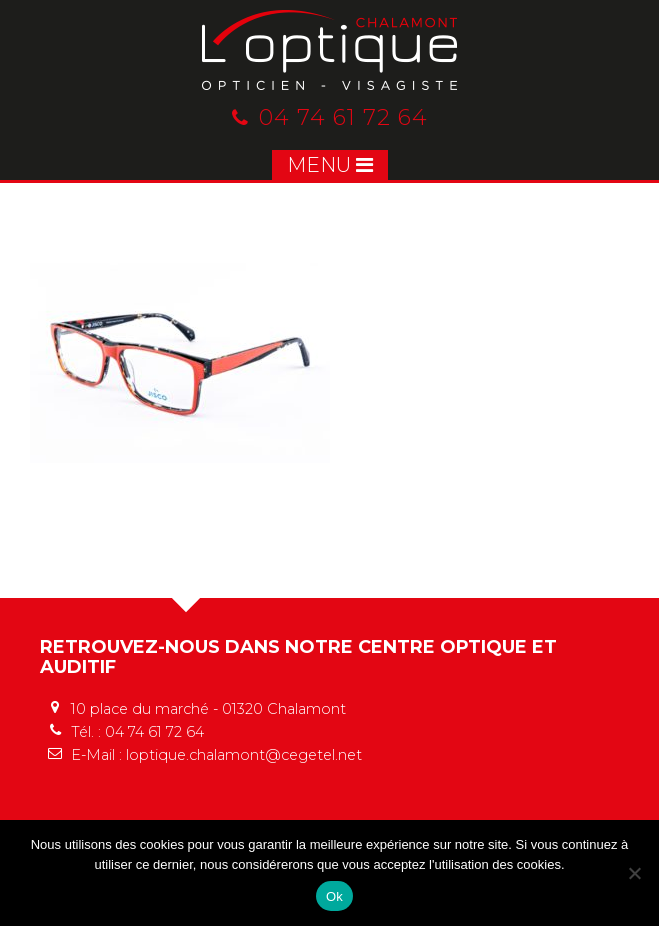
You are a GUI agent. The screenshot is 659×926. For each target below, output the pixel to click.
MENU (330, 165)
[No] (634, 873)
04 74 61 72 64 (330, 117)
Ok (334, 896)
